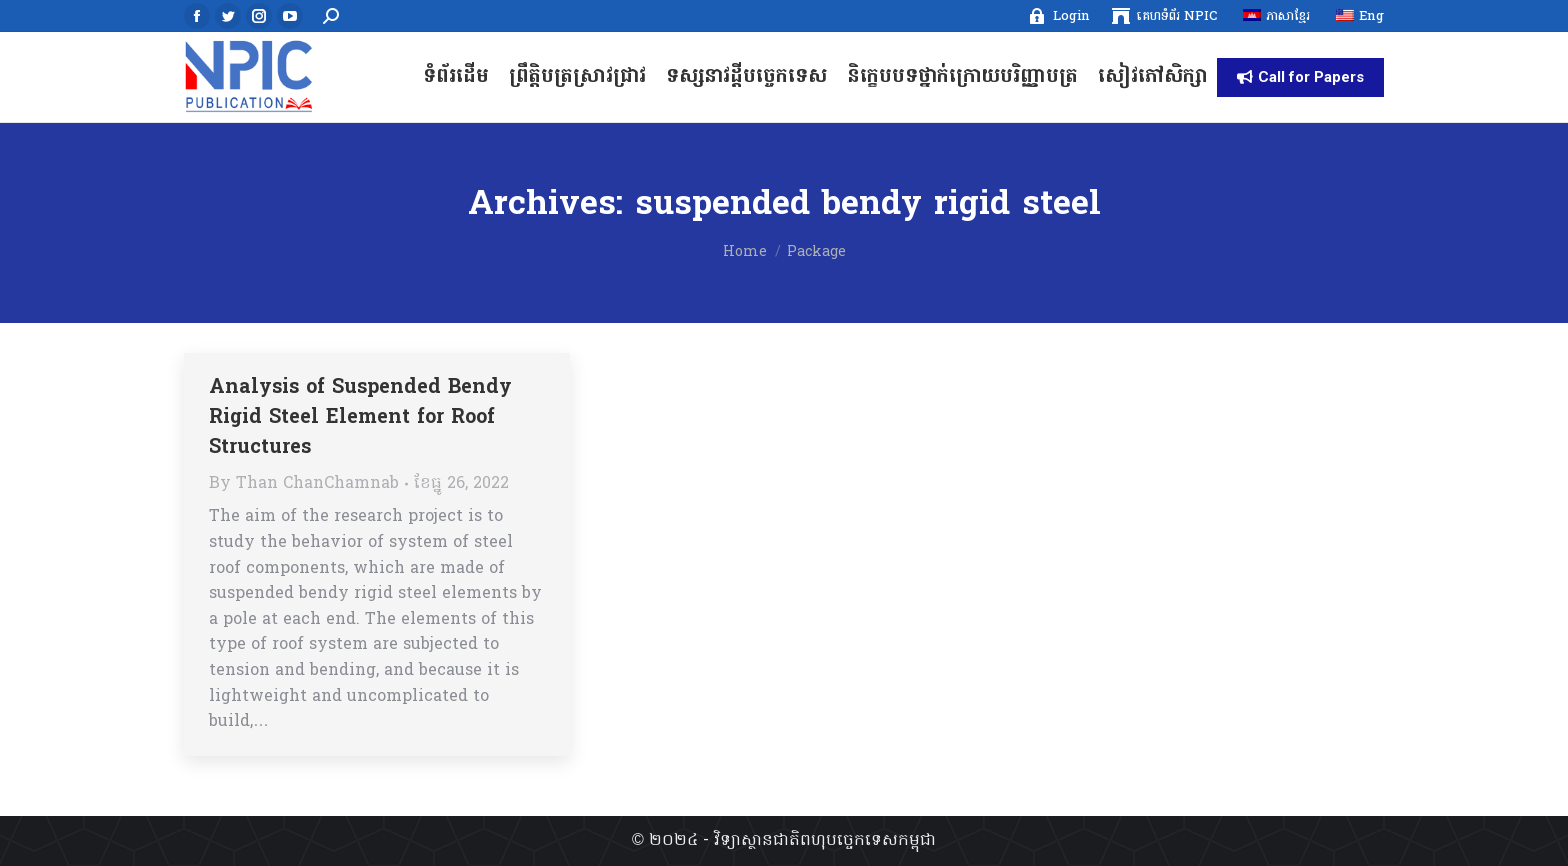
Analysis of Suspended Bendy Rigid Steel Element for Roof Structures (360, 418)
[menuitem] (1058, 16)
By (304, 484)
